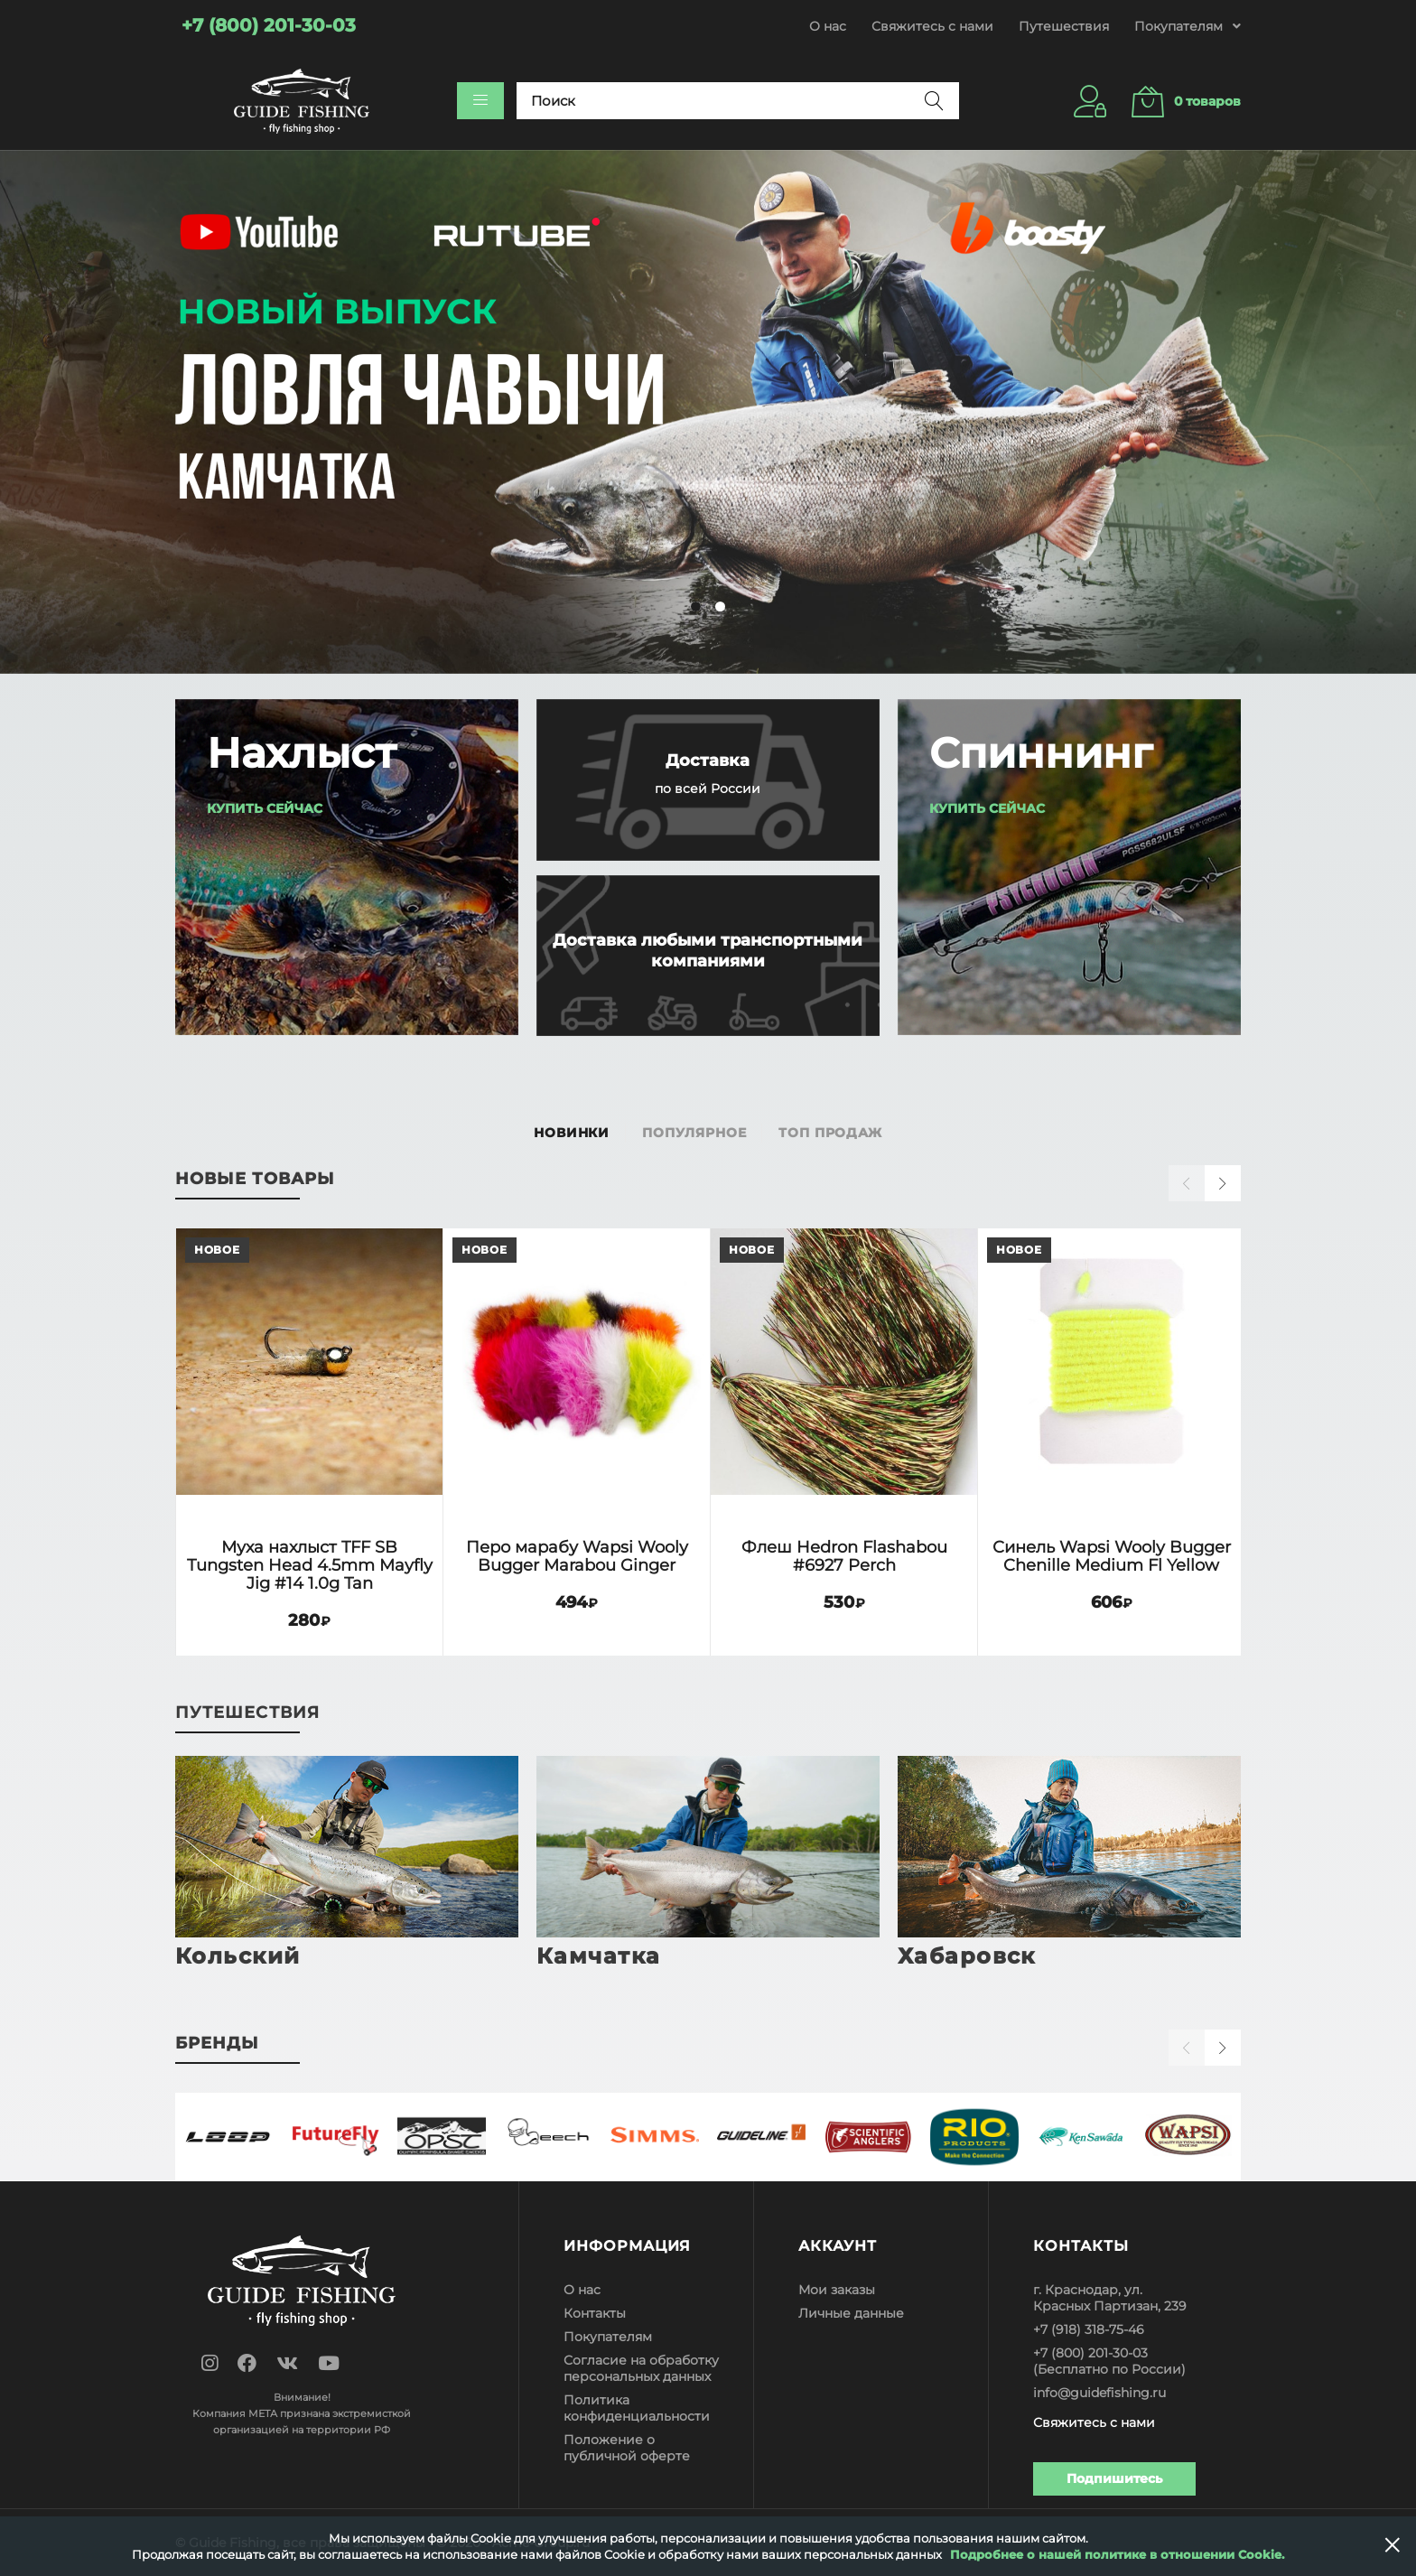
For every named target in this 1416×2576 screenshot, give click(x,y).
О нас (827, 26)
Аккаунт (837, 2245)
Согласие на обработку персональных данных (641, 2368)
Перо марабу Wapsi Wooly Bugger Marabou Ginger (577, 1555)
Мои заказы (836, 2290)
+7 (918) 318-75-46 (1088, 2329)
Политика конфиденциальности (637, 2408)
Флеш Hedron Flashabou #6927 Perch (844, 1555)
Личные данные (851, 2313)
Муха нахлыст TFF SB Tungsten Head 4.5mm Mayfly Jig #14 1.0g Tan (310, 1564)
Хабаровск (967, 1956)
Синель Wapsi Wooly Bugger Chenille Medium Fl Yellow (1111, 1555)
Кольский (238, 1956)
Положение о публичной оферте (627, 2447)
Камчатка (598, 1956)
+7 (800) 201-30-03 (1090, 2353)
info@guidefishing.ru (1099, 2393)
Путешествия (1064, 26)
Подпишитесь (1114, 2478)
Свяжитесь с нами (932, 26)
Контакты (595, 2313)
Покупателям (608, 2337)
